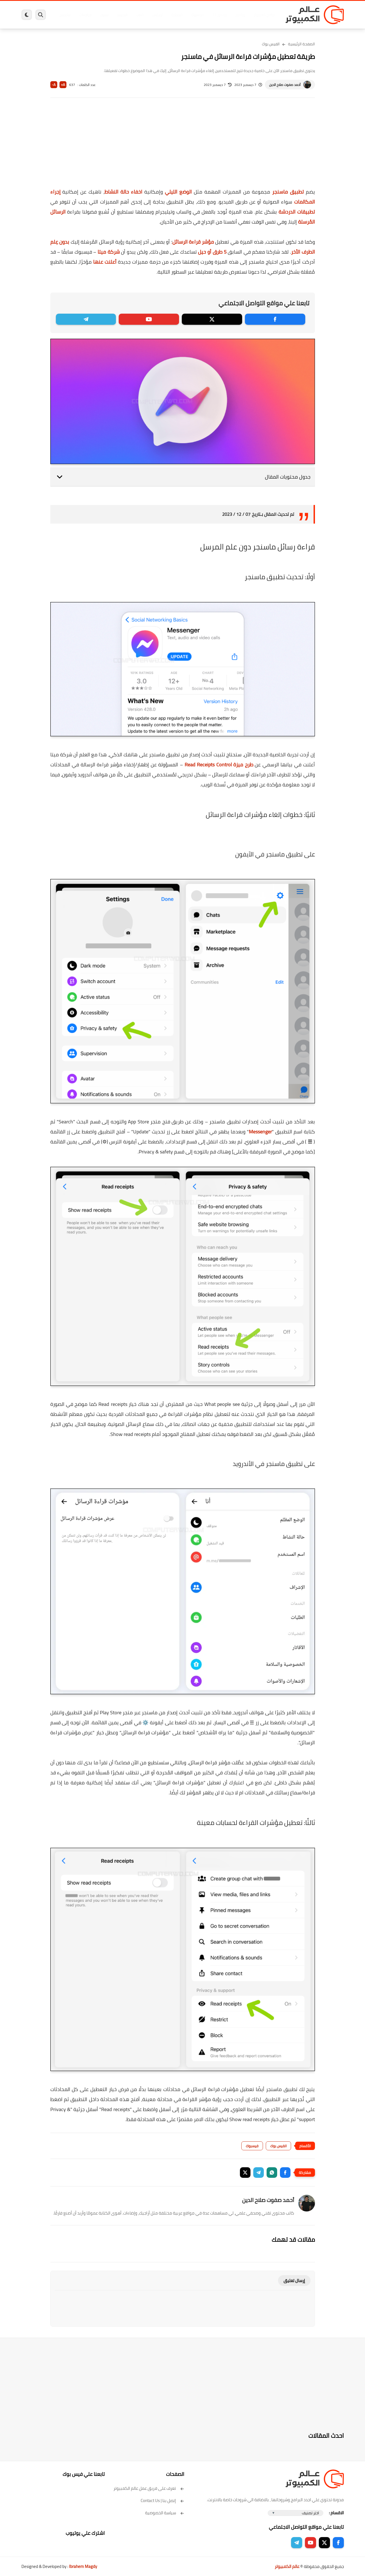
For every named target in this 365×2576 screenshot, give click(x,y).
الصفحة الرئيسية (301, 44)
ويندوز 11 (219, 14)
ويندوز (240, 14)
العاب (140, 14)
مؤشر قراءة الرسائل (193, 241)
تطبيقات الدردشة (297, 211)
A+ (63, 84)
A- (54, 84)
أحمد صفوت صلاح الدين (285, 84)
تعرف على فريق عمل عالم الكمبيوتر (148, 2488)
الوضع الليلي (178, 191)
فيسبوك (197, 14)
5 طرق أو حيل (212, 251)
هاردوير (65, 14)
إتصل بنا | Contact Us (162, 2500)
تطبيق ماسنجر (288, 191)
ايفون (104, 14)
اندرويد (122, 14)
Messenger (260, 1131)
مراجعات (85, 14)
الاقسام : (336, 2513)
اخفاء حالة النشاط (123, 191)
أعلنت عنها (104, 261)
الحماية (177, 14)
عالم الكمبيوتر (287, 2566)
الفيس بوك (271, 44)
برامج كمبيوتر (264, 14)
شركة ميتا (109, 251)
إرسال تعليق (294, 2281)
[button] (285, 2172)
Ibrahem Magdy (83, 2566)
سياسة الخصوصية (164, 2513)
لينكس (157, 14)
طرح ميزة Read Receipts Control (219, 764)
